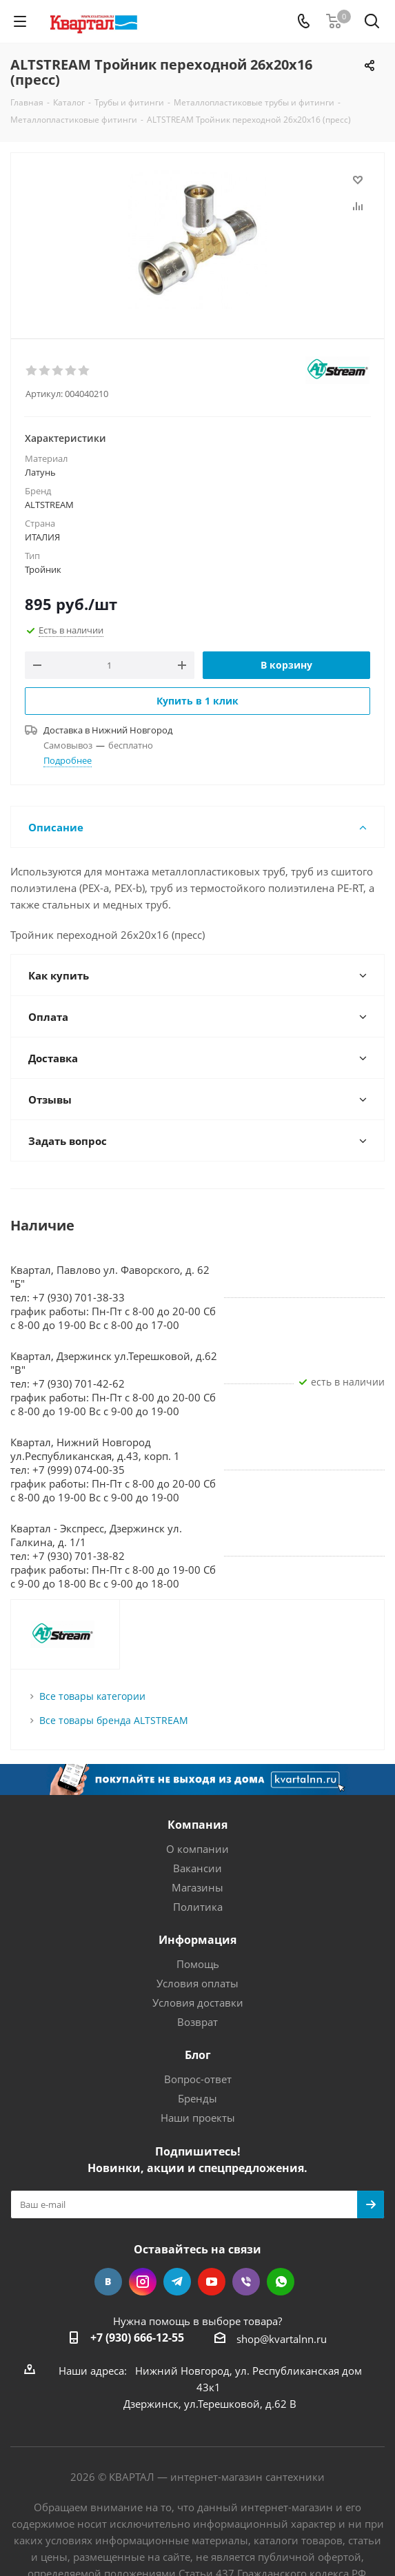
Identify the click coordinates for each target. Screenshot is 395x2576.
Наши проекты (198, 2117)
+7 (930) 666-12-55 (137, 2337)
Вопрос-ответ (198, 2079)
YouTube (211, 2281)
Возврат (197, 2022)
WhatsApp (280, 2281)
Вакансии (197, 1868)
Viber (246, 2281)
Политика (198, 1907)
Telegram (177, 2281)
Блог (198, 2054)
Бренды (197, 2098)
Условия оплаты (197, 1983)
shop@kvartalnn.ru (281, 2339)
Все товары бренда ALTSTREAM (113, 1720)
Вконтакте (108, 2281)
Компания (197, 1824)
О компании (197, 1849)
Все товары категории (92, 1696)
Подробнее (67, 760)
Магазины (197, 1887)
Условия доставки (197, 2002)
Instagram (142, 2281)
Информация (197, 1939)
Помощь (197, 1964)
